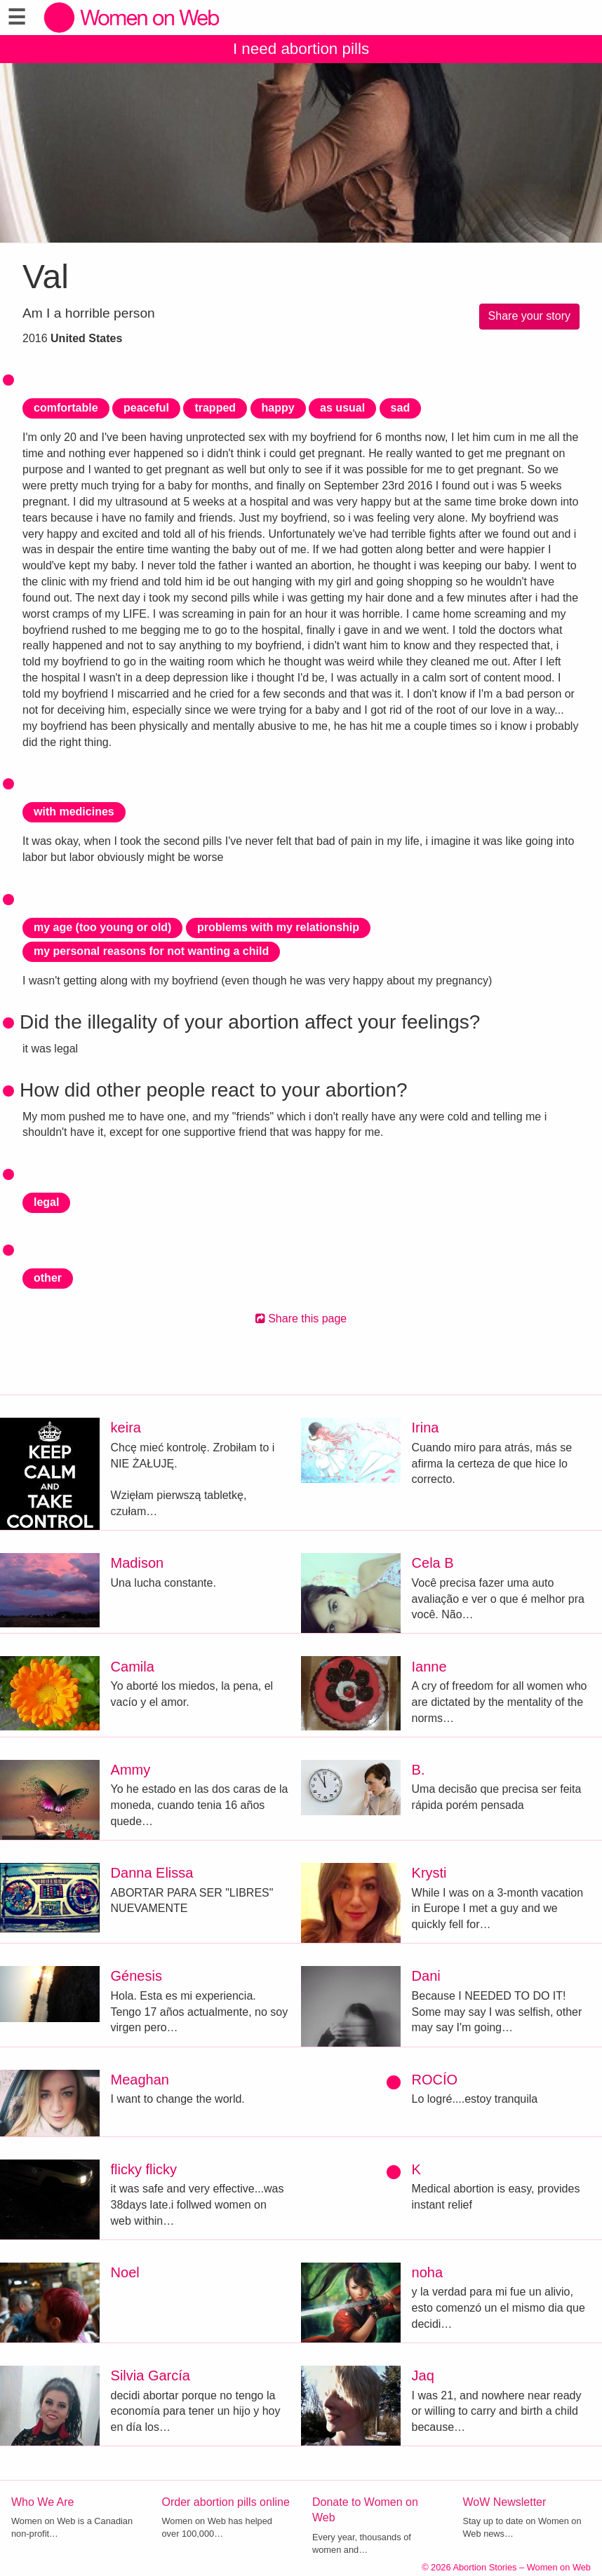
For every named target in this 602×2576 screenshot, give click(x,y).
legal (46, 1202)
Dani (426, 1976)
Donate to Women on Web (365, 2510)
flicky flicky (144, 2169)
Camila (132, 1666)
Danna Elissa (152, 1872)
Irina (425, 1427)
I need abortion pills (301, 48)
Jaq (423, 2375)
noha (427, 2272)
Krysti (429, 1872)
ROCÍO (435, 2079)
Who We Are (42, 2502)
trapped (215, 408)
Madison (137, 1563)
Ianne (429, 1666)
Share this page (301, 1318)
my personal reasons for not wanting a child (151, 951)
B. (418, 1769)
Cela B (433, 1563)
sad (400, 408)
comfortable (66, 408)
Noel (125, 2272)
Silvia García (150, 2375)
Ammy (131, 1769)
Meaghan (140, 2079)
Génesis (136, 1976)
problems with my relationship (278, 927)
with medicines (74, 812)
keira (126, 1427)
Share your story (529, 316)
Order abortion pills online (226, 2502)
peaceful (146, 408)
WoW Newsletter (505, 2502)
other (48, 1278)
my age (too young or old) (102, 927)
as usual (342, 408)
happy (278, 408)
